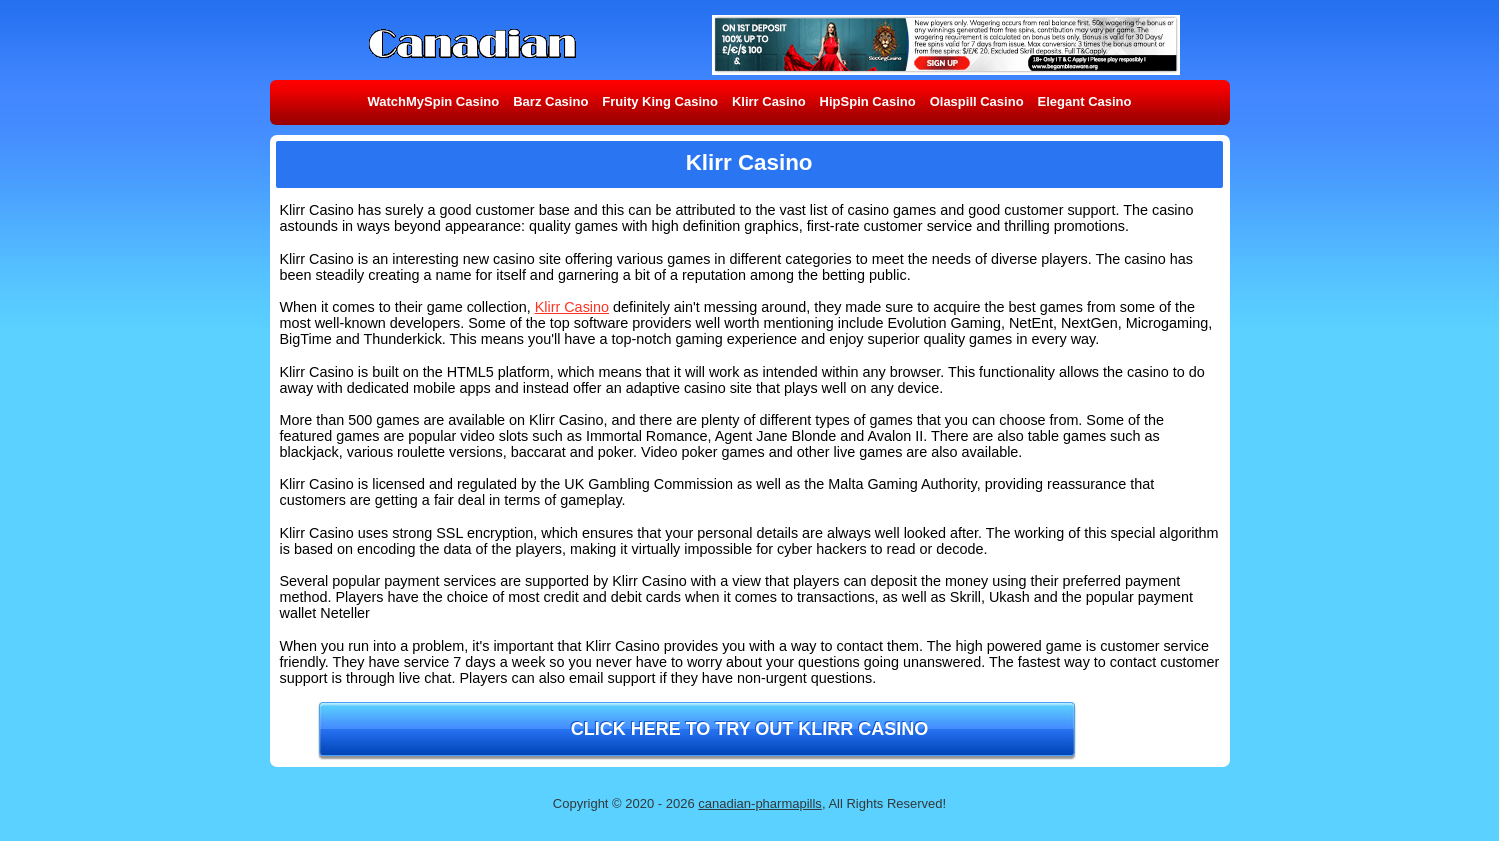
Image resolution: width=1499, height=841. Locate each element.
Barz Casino (550, 101)
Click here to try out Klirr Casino (750, 729)
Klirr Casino (769, 101)
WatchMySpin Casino (434, 101)
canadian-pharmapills (760, 803)
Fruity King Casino (660, 101)
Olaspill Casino (977, 101)
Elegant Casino (1085, 101)
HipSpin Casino (868, 101)
